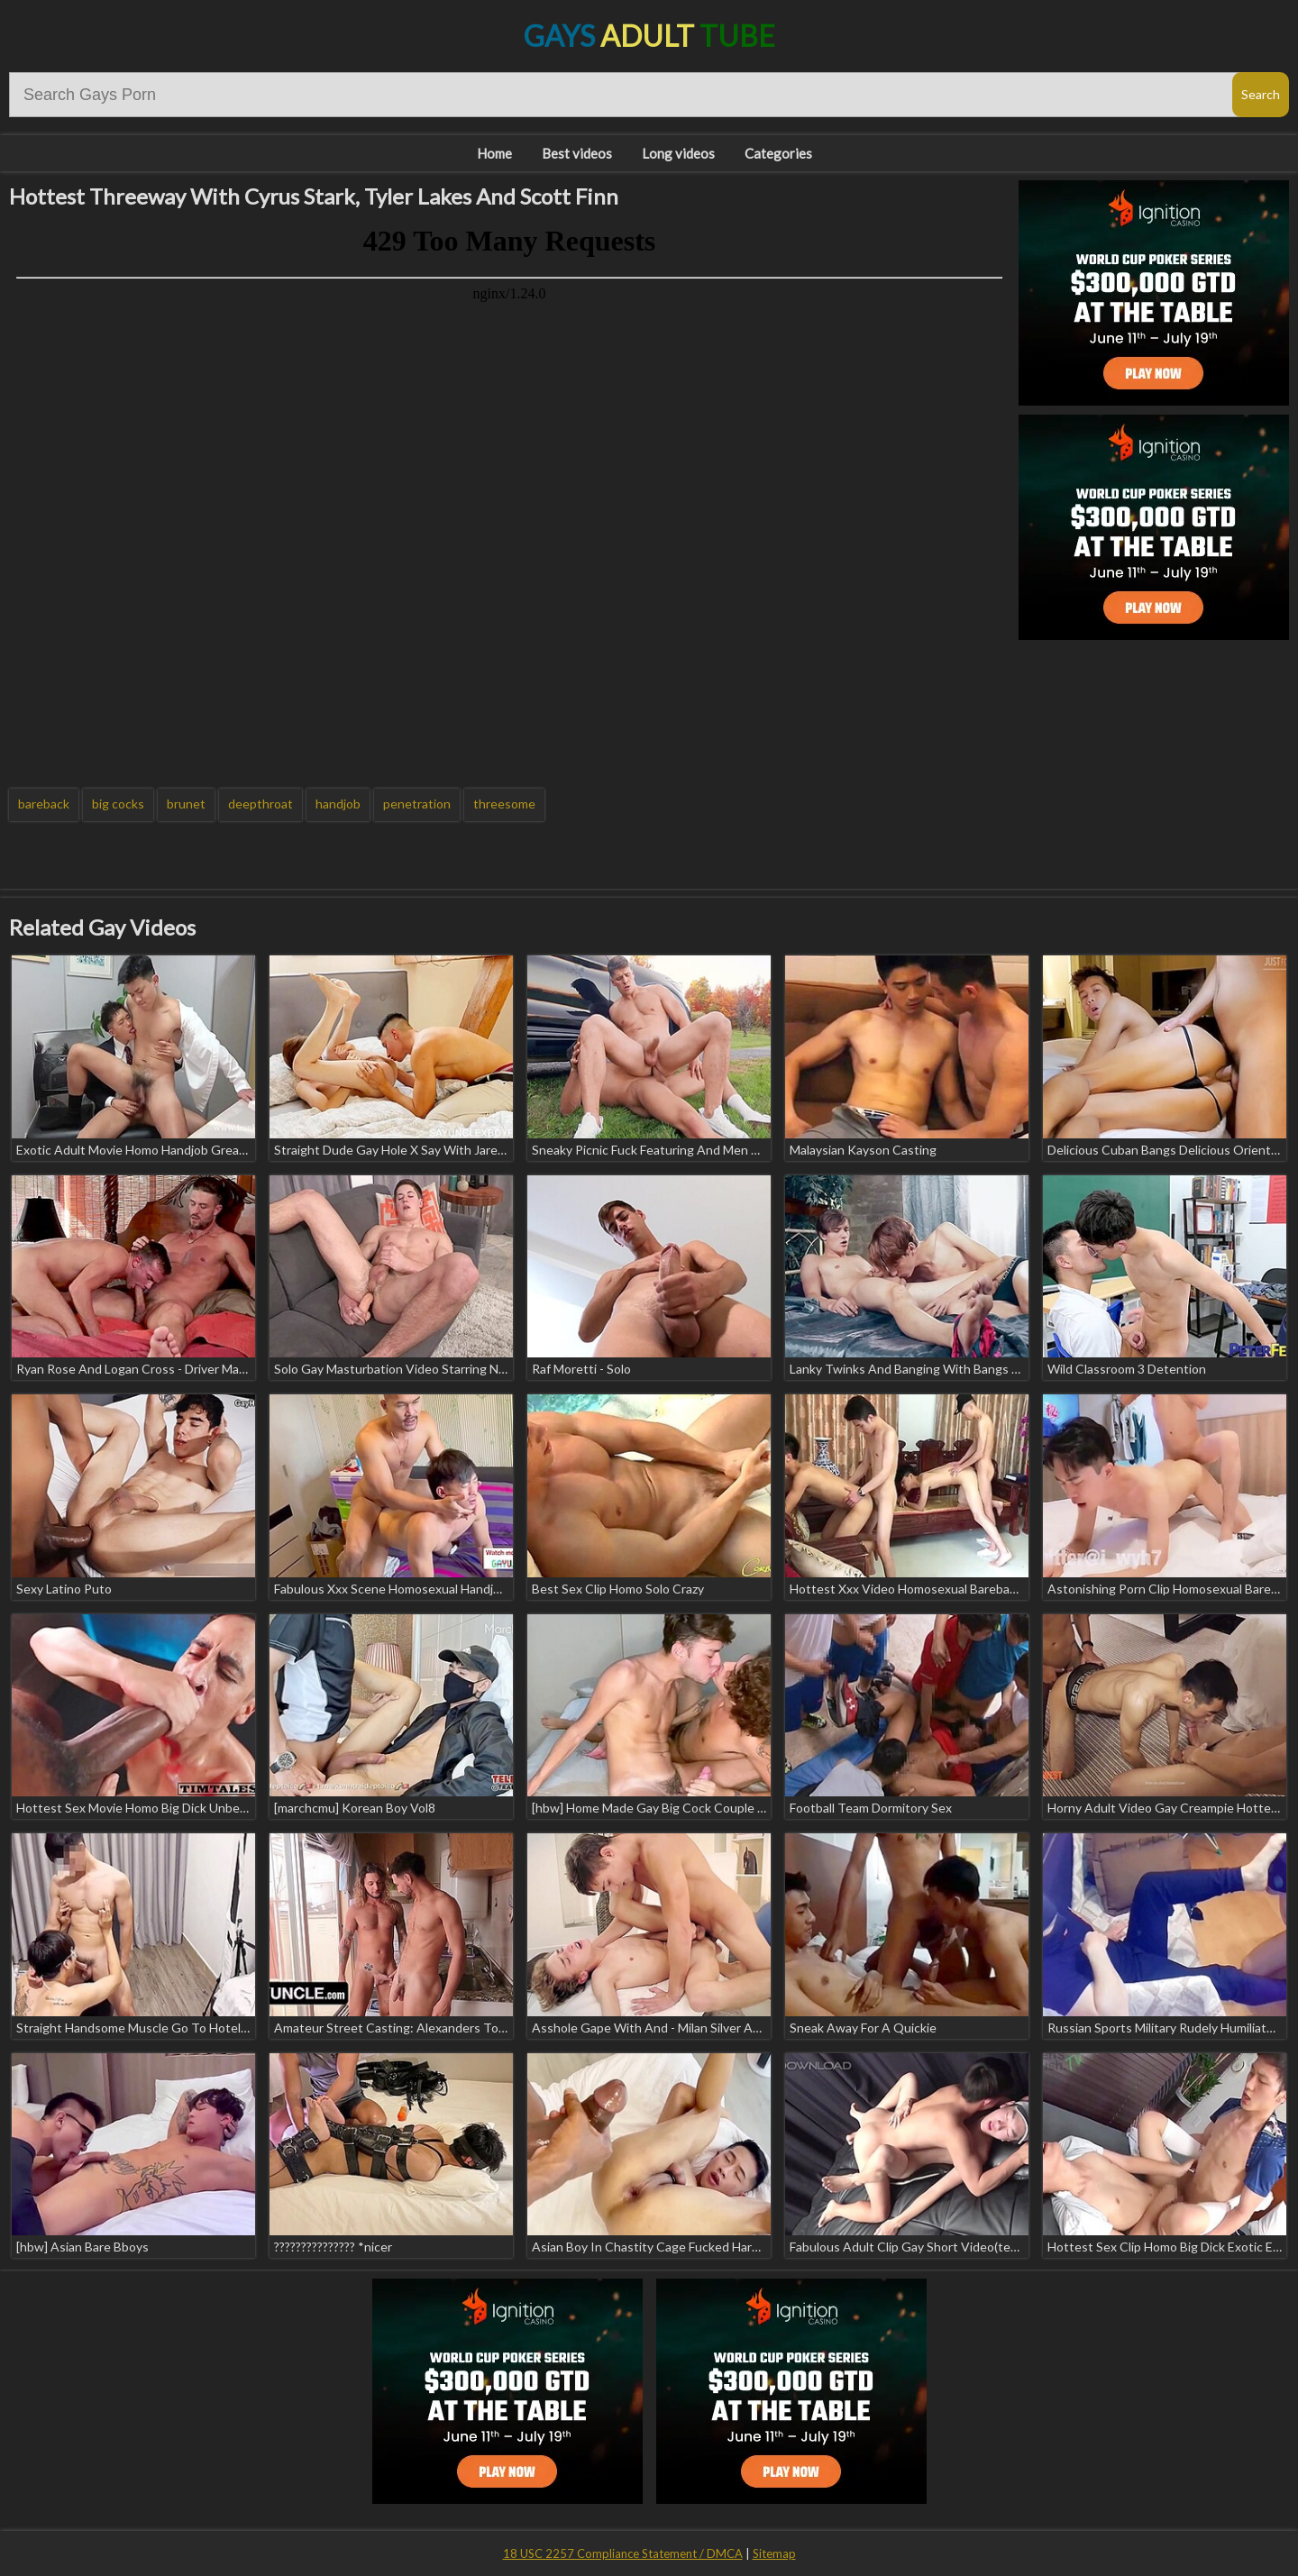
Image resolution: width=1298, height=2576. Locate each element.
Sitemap (774, 2553)
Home (494, 153)
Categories (778, 153)
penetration (417, 803)
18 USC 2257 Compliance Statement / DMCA (623, 2553)
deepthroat (260, 803)
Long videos (678, 153)
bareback (43, 803)
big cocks (118, 803)
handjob (338, 803)
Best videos (577, 153)
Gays (649, 35)
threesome (504, 803)
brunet (186, 803)
